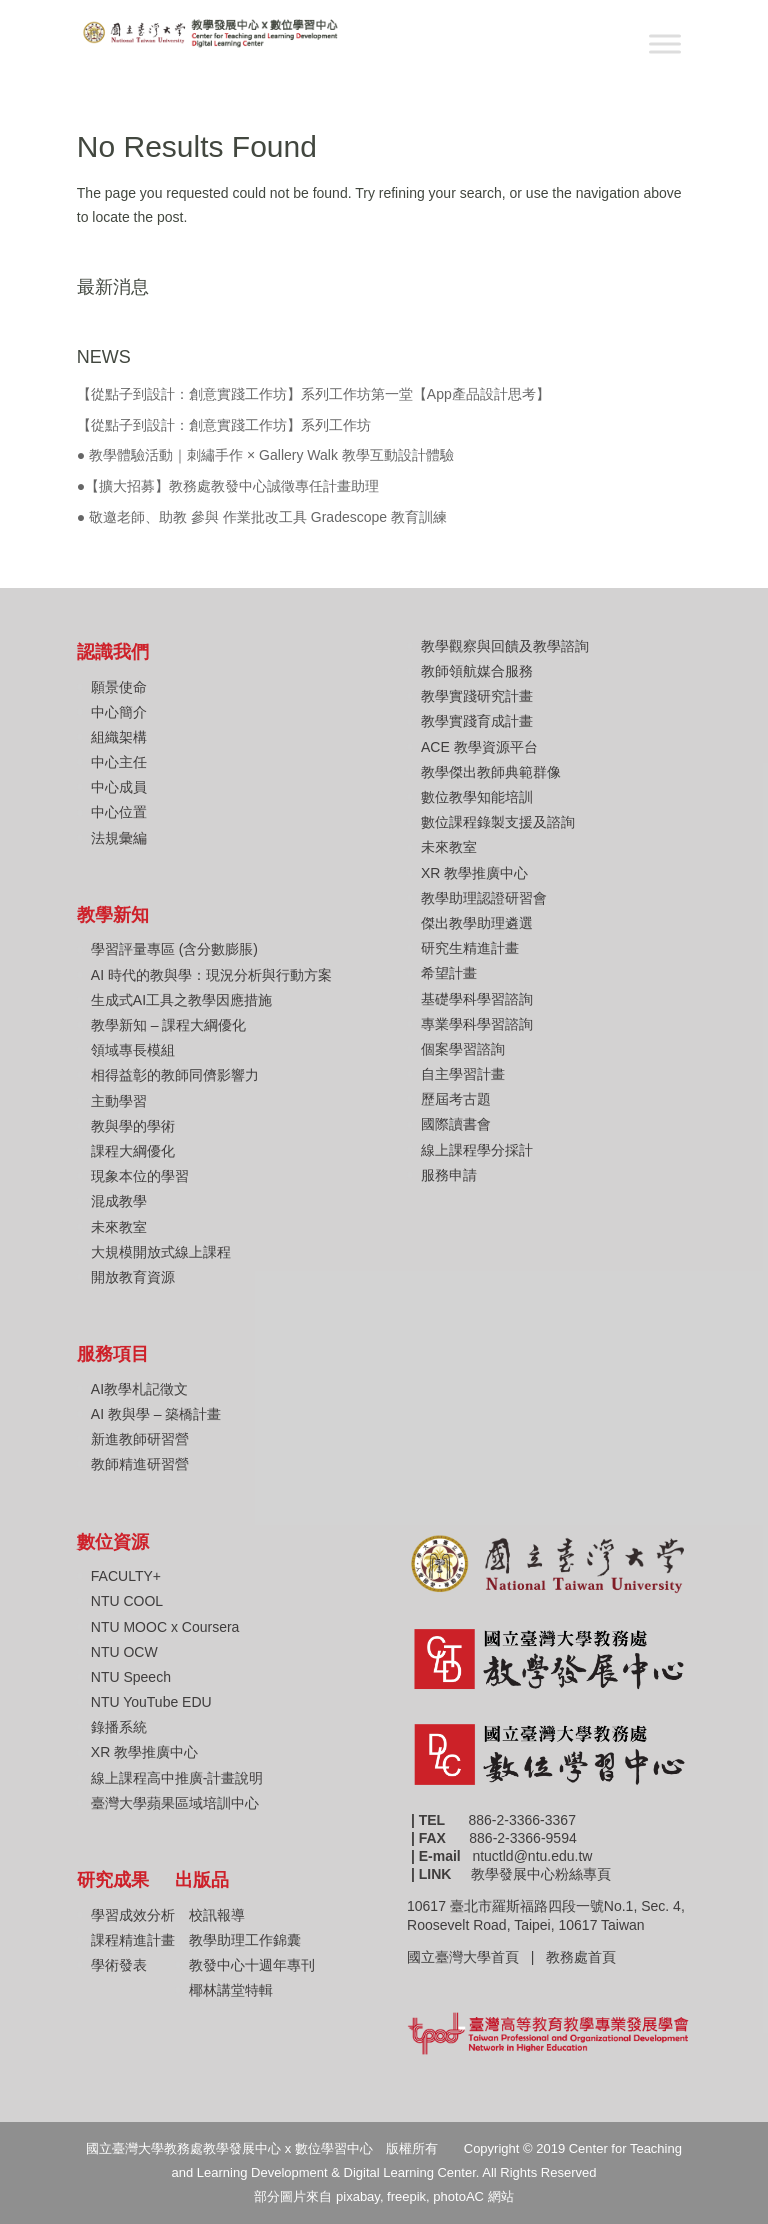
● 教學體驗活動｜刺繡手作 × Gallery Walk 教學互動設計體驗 (265, 455)
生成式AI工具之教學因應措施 (181, 1000)
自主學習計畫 (463, 1074)
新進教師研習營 (140, 1439)
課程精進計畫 (133, 1940)
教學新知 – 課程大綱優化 (169, 1025)
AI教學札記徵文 (139, 1389)
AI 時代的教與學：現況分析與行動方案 (211, 975)
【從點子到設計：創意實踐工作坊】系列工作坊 (224, 425)
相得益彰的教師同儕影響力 (175, 1075)
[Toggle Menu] (665, 43)
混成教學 (119, 1201)
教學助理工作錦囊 (245, 1940)
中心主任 (119, 762)
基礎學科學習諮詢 (477, 999)
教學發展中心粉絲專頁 (541, 1874)
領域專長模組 (133, 1050)
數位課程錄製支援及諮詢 (498, 822)
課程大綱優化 (133, 1151)
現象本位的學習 (140, 1176)
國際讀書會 (456, 1124)
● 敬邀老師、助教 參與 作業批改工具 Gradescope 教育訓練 (262, 517)
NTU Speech (131, 1677)
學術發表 (119, 1965)
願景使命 (119, 687)
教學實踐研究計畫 (477, 696)
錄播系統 (119, 1727)
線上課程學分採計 (477, 1150)
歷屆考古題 (456, 1099)
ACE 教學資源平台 (479, 747)
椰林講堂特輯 (231, 1990)
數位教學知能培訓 (477, 797)
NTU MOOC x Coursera (165, 1627)
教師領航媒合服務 (477, 671)
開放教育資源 (133, 1277)
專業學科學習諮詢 (477, 1024)
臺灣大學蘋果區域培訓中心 (175, 1803)
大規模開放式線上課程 (161, 1252)
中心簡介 (119, 712)
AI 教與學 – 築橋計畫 (156, 1414)
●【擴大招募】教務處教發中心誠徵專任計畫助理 (228, 486)
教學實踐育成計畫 (477, 721)
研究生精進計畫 (470, 948)
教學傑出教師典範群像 (491, 772)
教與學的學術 (133, 1126)
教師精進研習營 (140, 1464)
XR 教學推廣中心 (474, 873)
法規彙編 (119, 838)
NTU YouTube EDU (151, 1702)
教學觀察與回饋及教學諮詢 (505, 646)
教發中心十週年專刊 (252, 1965)
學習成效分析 (133, 1915)
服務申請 (449, 1175)
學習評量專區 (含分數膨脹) (174, 949)
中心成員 (119, 787)
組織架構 (119, 737)
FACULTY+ (126, 1576)
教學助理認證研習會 (484, 898)
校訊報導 (217, 1915)
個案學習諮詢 (463, 1049)
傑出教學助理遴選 (477, 923)
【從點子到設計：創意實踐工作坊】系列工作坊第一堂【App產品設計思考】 (313, 394)
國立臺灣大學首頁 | (476, 1957)
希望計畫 (449, 973)
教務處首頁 (583, 1957)
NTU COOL (127, 1601)
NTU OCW (124, 1652)
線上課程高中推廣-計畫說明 (177, 1778)
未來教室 (119, 1227)
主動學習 (119, 1101)
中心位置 (119, 812)
